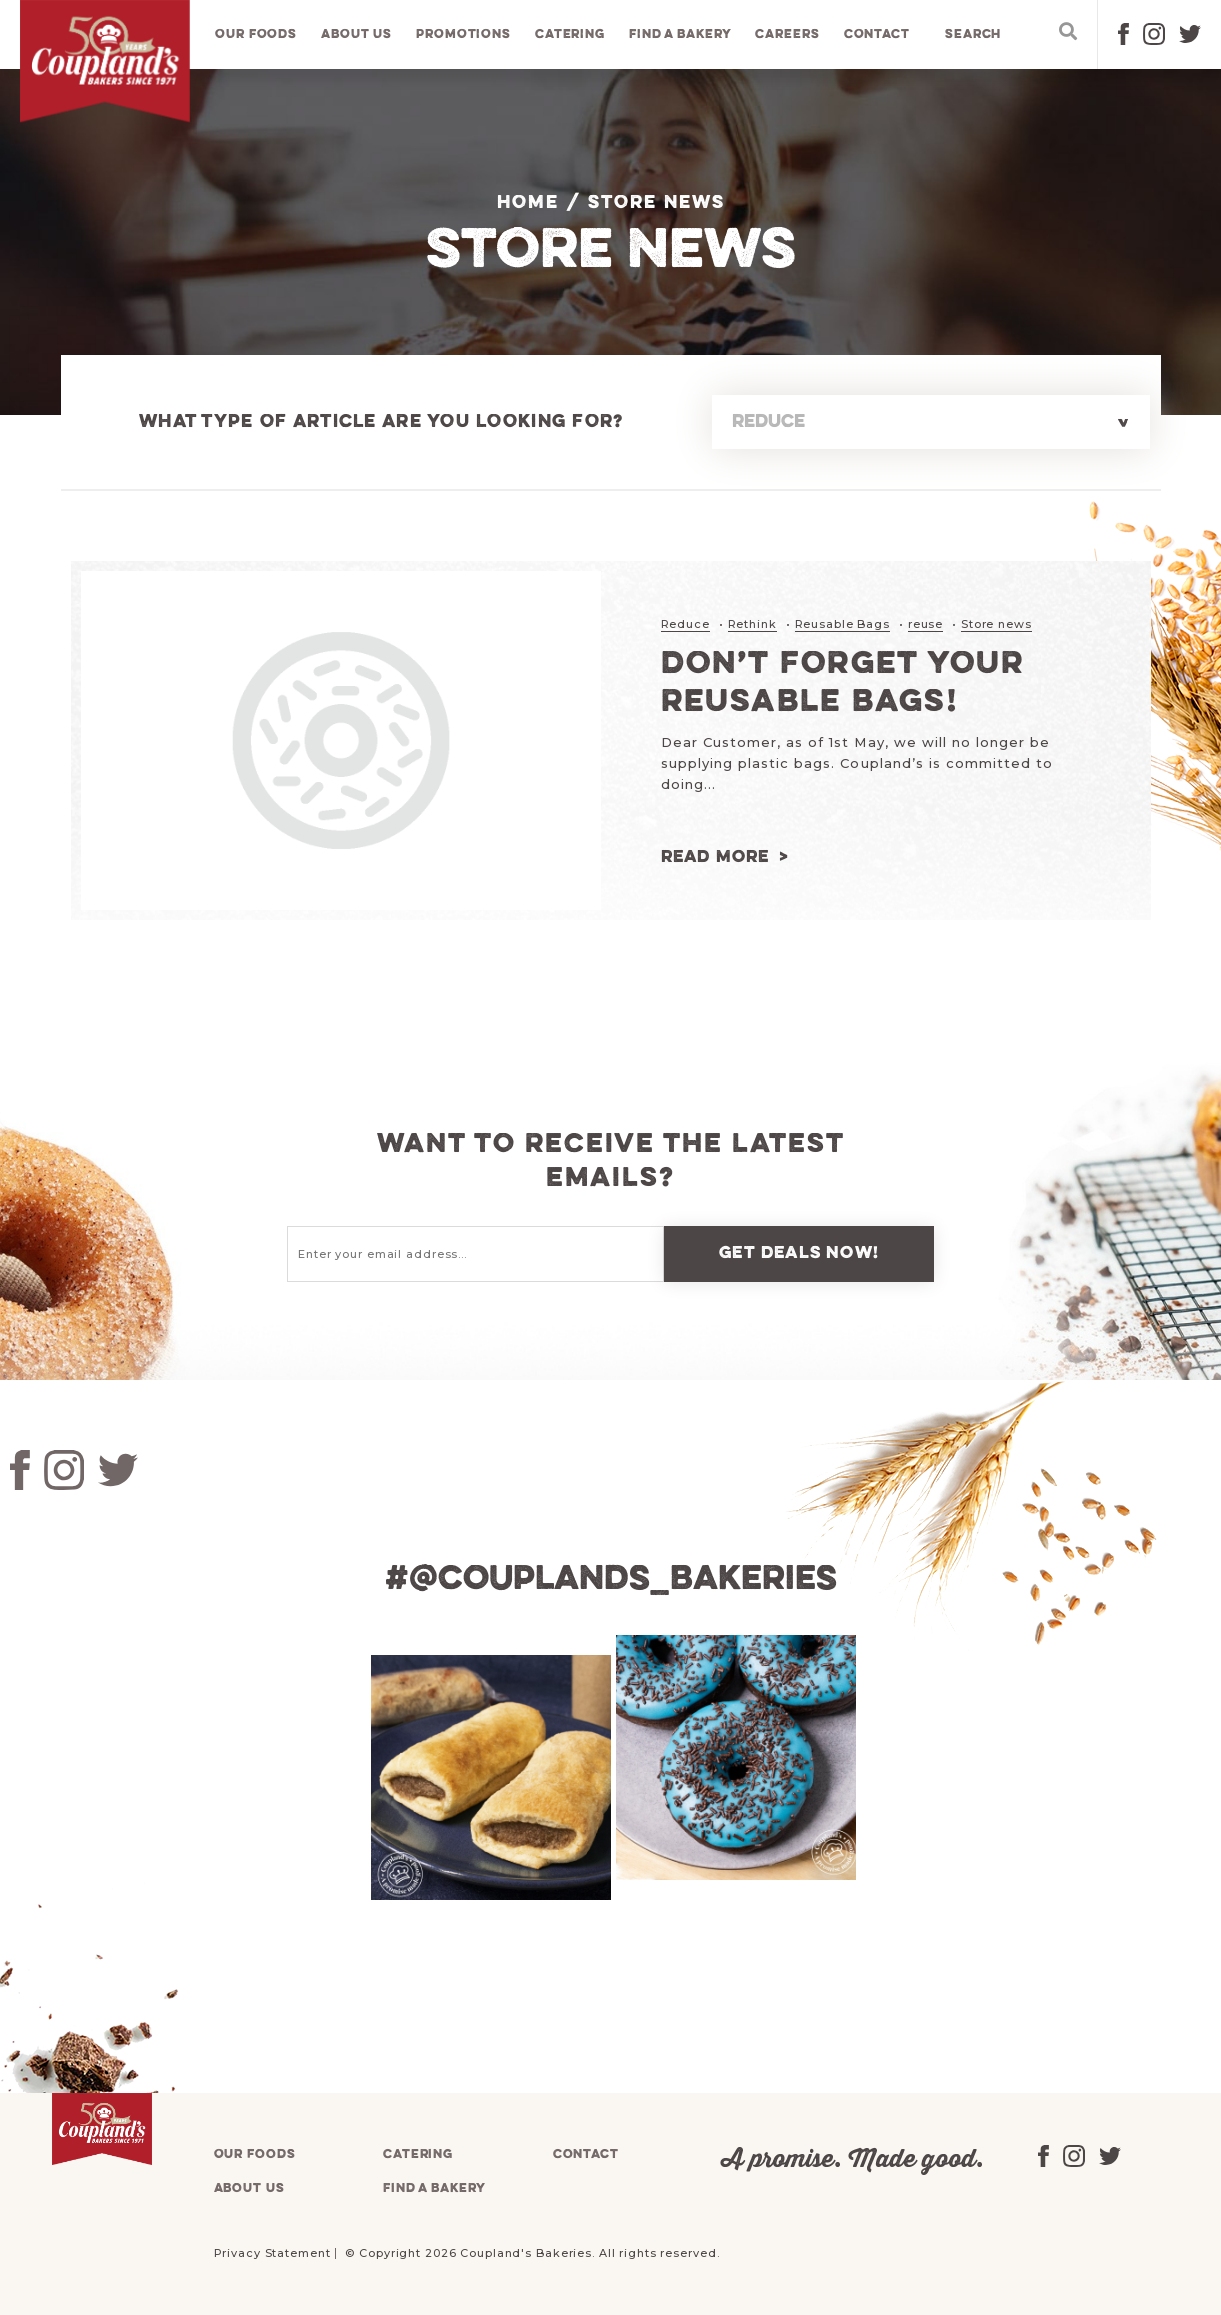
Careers (787, 34)
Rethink (752, 624)
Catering (570, 34)
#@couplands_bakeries (611, 1580)
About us (356, 34)
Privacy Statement (272, 2253)
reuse (925, 624)
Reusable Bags (842, 624)
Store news (996, 624)
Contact (877, 34)
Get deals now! (799, 1253)
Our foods (256, 34)
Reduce (685, 624)
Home (528, 203)
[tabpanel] (488, 1777)
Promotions (463, 34)
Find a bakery (680, 34)
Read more (715, 857)
